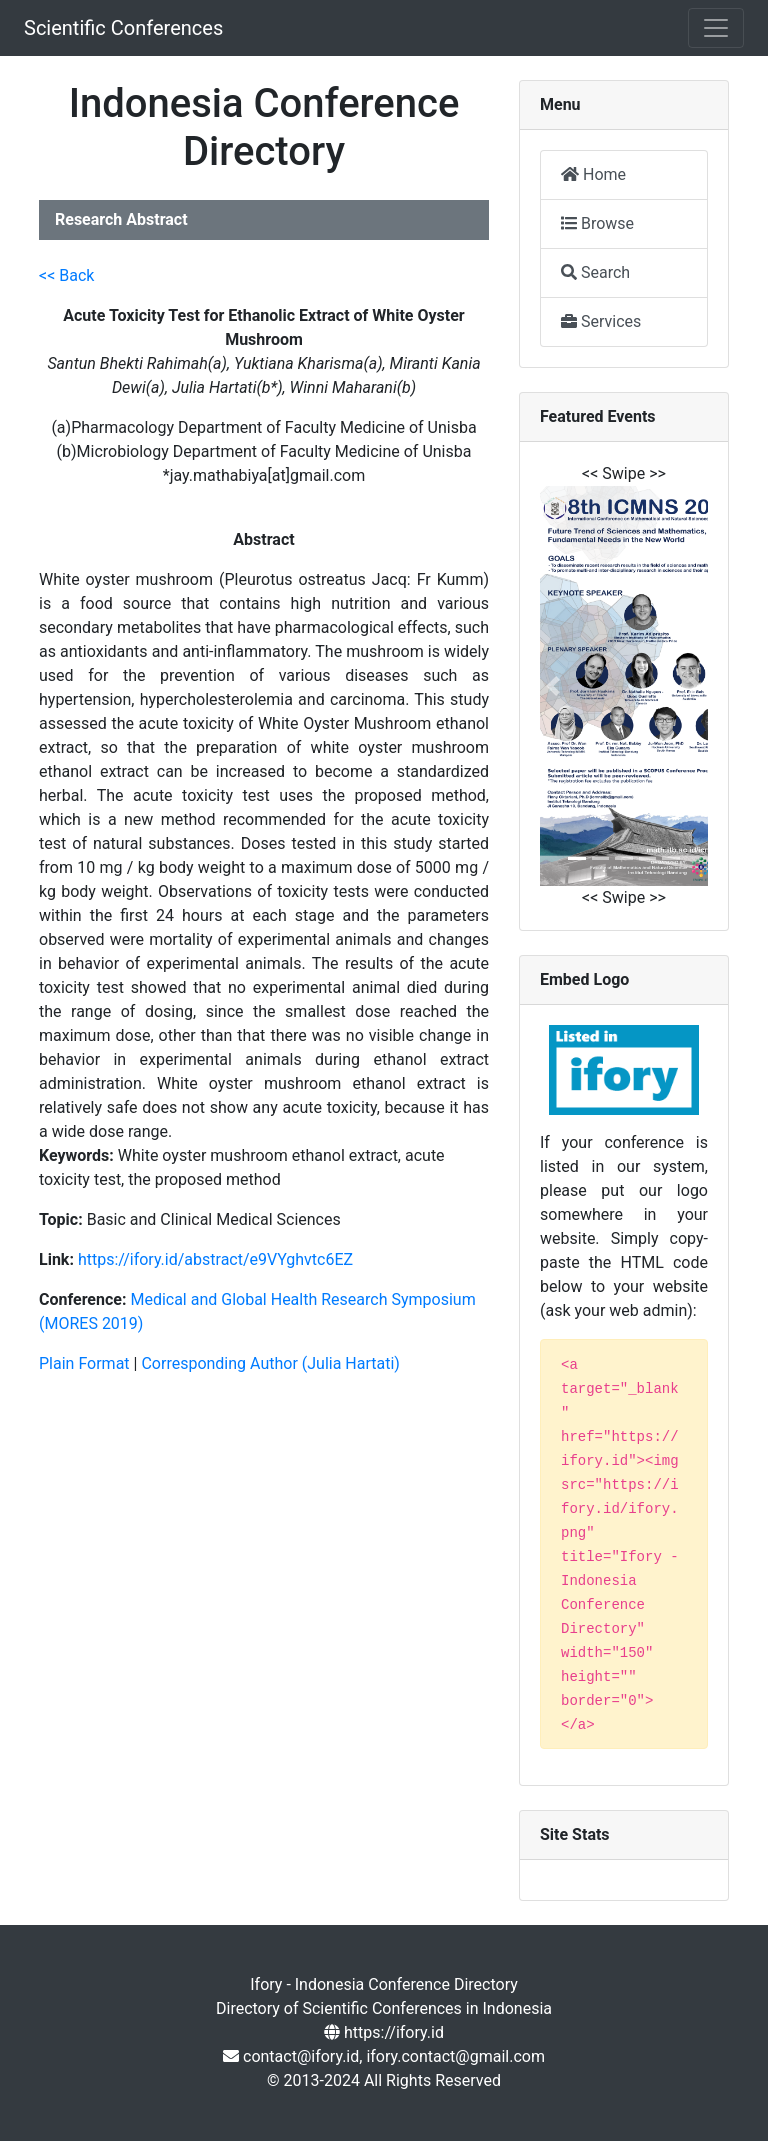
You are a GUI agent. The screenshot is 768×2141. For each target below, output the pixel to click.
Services (601, 321)
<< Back (66, 275)
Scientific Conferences (123, 28)
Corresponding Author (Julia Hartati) (270, 1363)
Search (595, 272)
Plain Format (84, 1363)
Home (593, 174)
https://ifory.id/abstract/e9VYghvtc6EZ (215, 1259)
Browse (597, 223)
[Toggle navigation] (716, 28)
